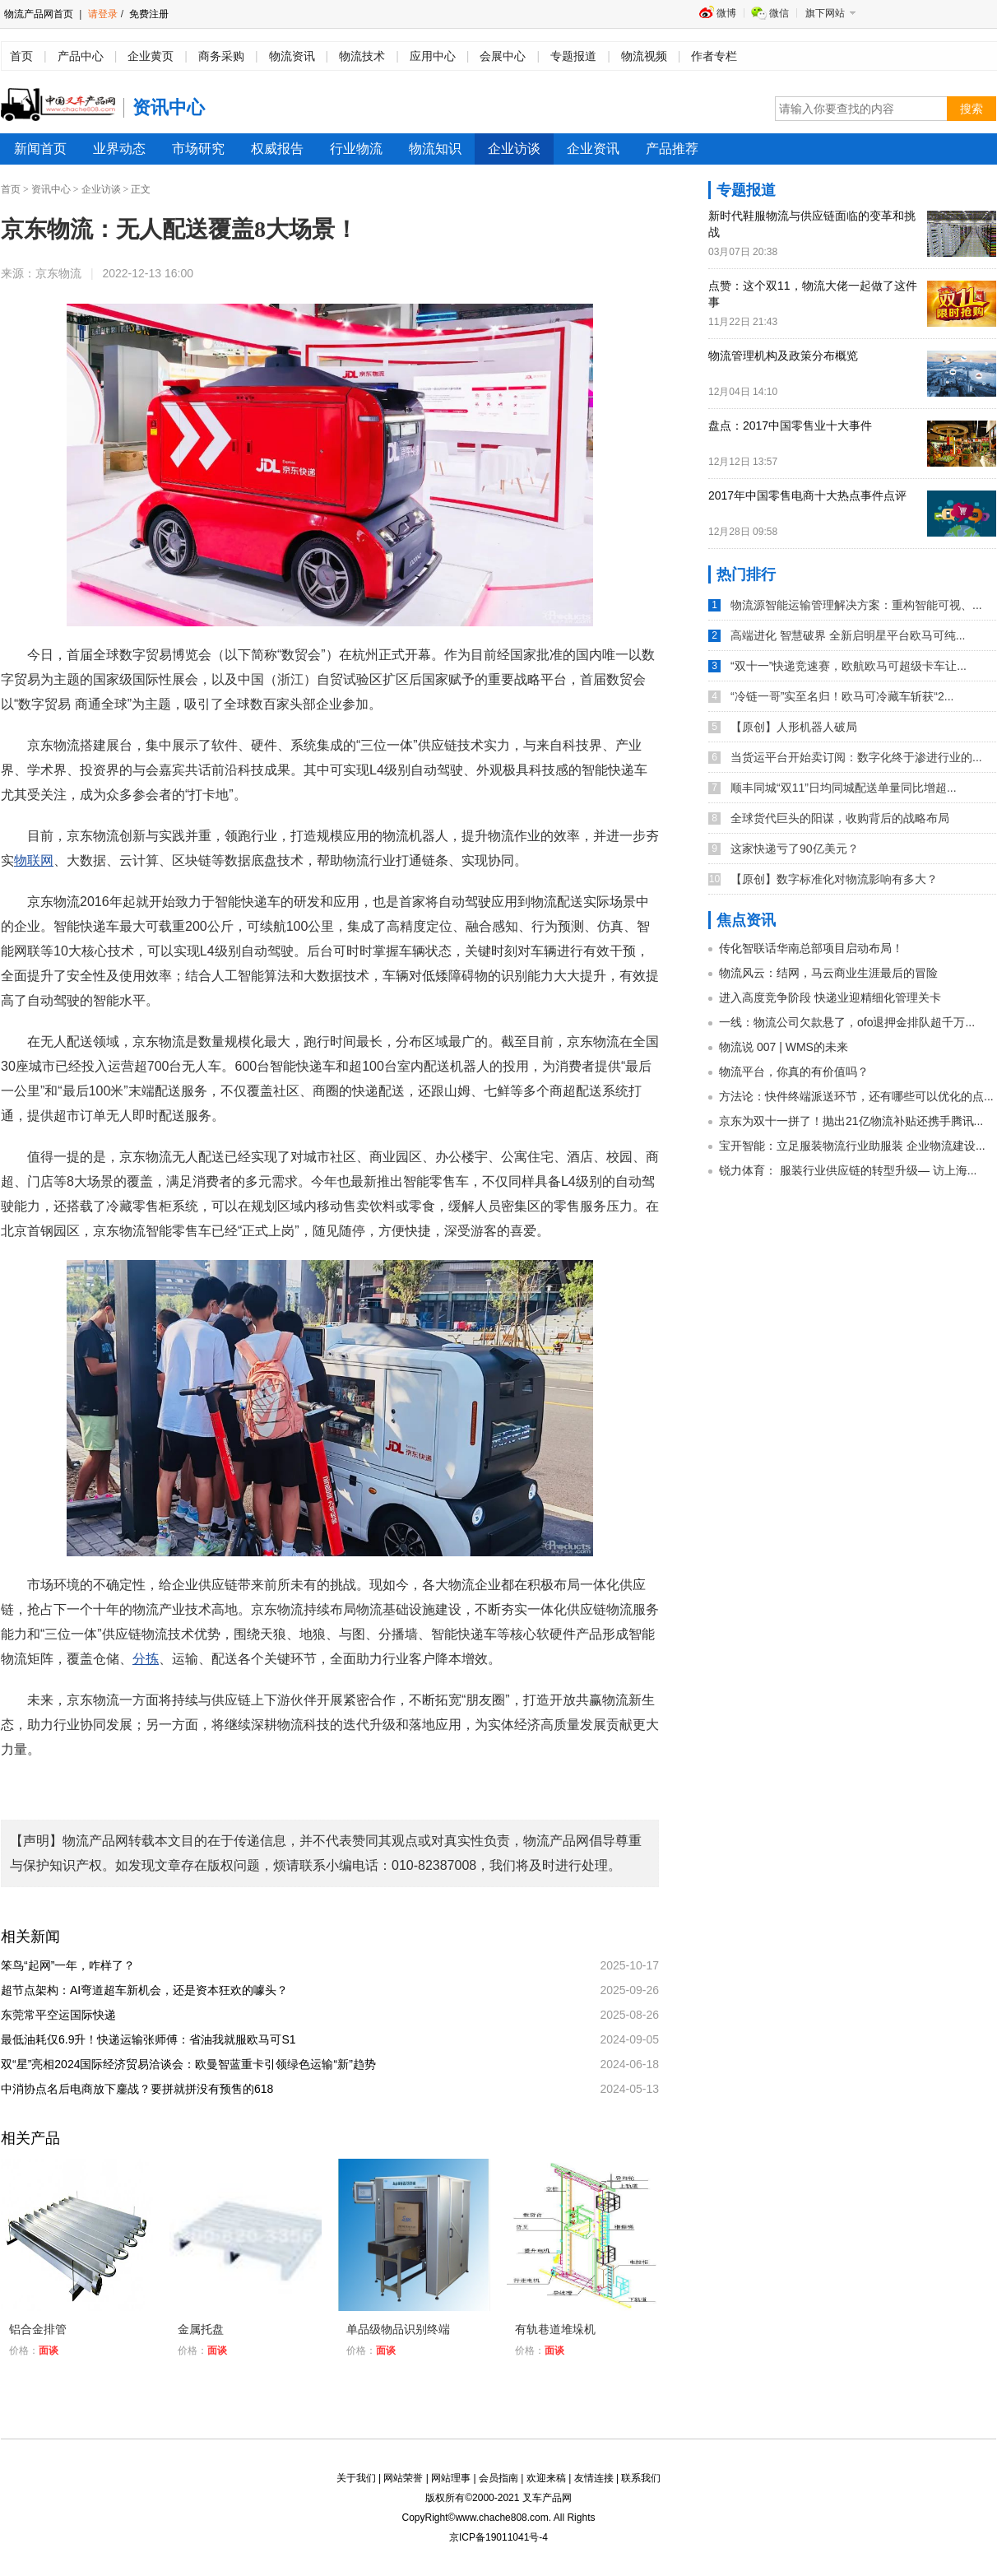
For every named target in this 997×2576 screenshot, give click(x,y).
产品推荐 (672, 149)
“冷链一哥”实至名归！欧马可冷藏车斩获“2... (841, 696)
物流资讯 (292, 56)
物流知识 (435, 149)
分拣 (145, 1659)
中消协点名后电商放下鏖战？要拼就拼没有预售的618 (143, 2088)
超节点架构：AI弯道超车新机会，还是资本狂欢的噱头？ (150, 1990)
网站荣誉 (403, 2478)
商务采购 (221, 56)
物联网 (33, 860)
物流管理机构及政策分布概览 (783, 355)
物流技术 (362, 56)
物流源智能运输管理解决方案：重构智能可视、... (856, 604)
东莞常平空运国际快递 (64, 2014)
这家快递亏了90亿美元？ (794, 848)
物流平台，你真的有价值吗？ (794, 1071)
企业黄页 (151, 56)
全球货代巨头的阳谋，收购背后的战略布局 (839, 818)
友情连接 (594, 2478)
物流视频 (644, 56)
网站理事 (451, 2478)
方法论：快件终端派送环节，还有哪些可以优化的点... (856, 1096)
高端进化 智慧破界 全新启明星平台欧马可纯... (847, 635)
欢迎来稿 (546, 2478)
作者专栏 (714, 56)
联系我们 (641, 2478)
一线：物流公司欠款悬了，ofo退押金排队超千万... (847, 1022)
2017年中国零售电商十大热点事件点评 (807, 495)
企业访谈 (514, 149)
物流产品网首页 (38, 14)
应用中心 (433, 56)
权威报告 (277, 149)
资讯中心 (51, 189)
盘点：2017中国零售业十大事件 (790, 425)
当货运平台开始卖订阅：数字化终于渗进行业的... (856, 757)
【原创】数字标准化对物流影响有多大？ (834, 879)
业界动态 (119, 149)
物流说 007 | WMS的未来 (783, 1046)
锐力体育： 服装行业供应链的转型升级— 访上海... (847, 1170)
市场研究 (198, 149)
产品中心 (81, 56)
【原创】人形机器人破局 (793, 726)
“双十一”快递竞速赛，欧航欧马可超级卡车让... (848, 665)
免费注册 (148, 14)
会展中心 (503, 56)
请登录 (103, 14)
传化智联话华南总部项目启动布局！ (811, 948)
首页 (21, 56)
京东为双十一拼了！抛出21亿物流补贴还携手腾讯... (851, 1121)
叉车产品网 (547, 2498)
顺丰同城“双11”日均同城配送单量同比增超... (843, 787)
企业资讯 (593, 149)
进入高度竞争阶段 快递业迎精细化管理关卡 (830, 997)
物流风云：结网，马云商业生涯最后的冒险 (828, 972)
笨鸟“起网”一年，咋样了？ (73, 1965)
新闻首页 (40, 149)
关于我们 (356, 2478)
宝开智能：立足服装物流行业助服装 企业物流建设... (852, 1145)
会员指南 (498, 2478)
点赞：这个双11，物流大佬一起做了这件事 (812, 294)
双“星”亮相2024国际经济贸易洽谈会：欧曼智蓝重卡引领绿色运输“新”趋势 (196, 2064)
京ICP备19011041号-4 (498, 2537)
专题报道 (573, 56)
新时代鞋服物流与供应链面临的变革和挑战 (812, 224)
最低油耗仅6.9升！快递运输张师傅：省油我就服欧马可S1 (154, 2039)
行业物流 (356, 149)
